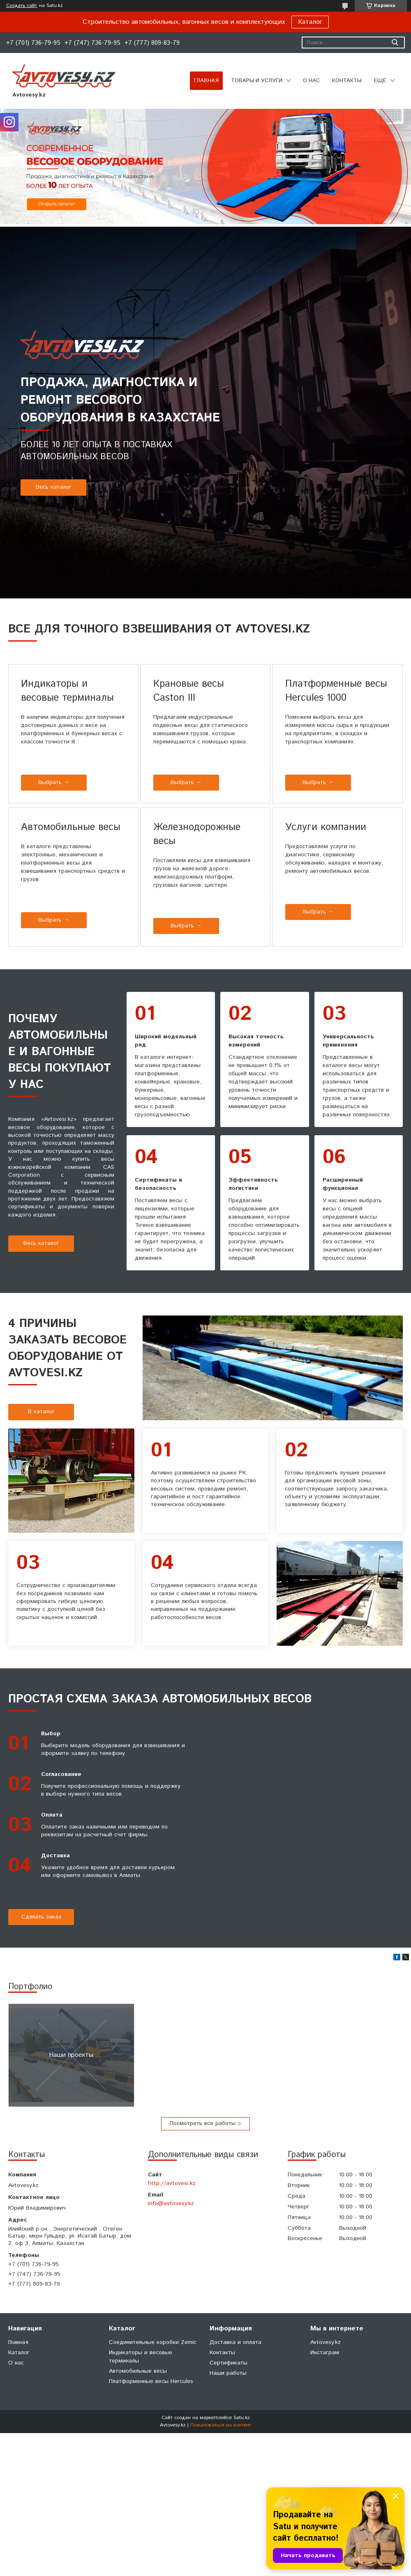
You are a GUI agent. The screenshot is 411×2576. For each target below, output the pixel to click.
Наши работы (228, 2373)
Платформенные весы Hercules (151, 2381)
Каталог (310, 22)
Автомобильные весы (138, 2371)
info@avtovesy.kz (171, 2203)
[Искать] (395, 42)
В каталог (41, 1412)
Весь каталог (54, 487)
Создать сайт (21, 6)
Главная (206, 81)
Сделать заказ (41, 1917)
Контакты (347, 81)
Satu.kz (241, 2417)
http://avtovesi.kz (172, 2183)
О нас (311, 81)
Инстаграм (324, 2352)
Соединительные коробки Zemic (152, 2342)
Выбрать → (53, 782)
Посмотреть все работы (203, 2123)
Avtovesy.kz (325, 2342)
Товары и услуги (256, 81)
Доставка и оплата (235, 2342)
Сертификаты (228, 2363)
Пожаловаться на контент (220, 2425)
